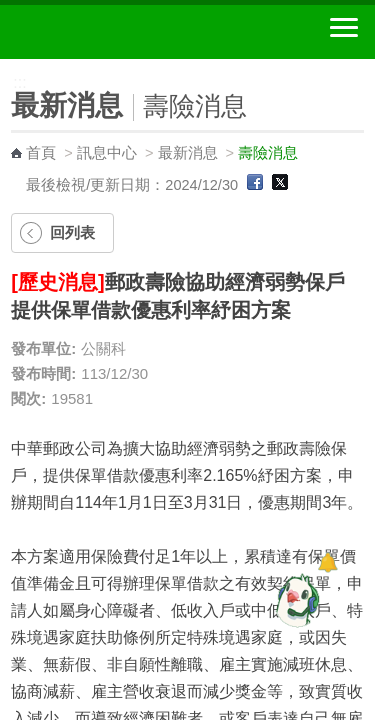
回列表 (72, 232)
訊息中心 (107, 153)
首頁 (41, 153)
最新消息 (188, 153)
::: (6, 67)
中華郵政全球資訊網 (125, 32)
